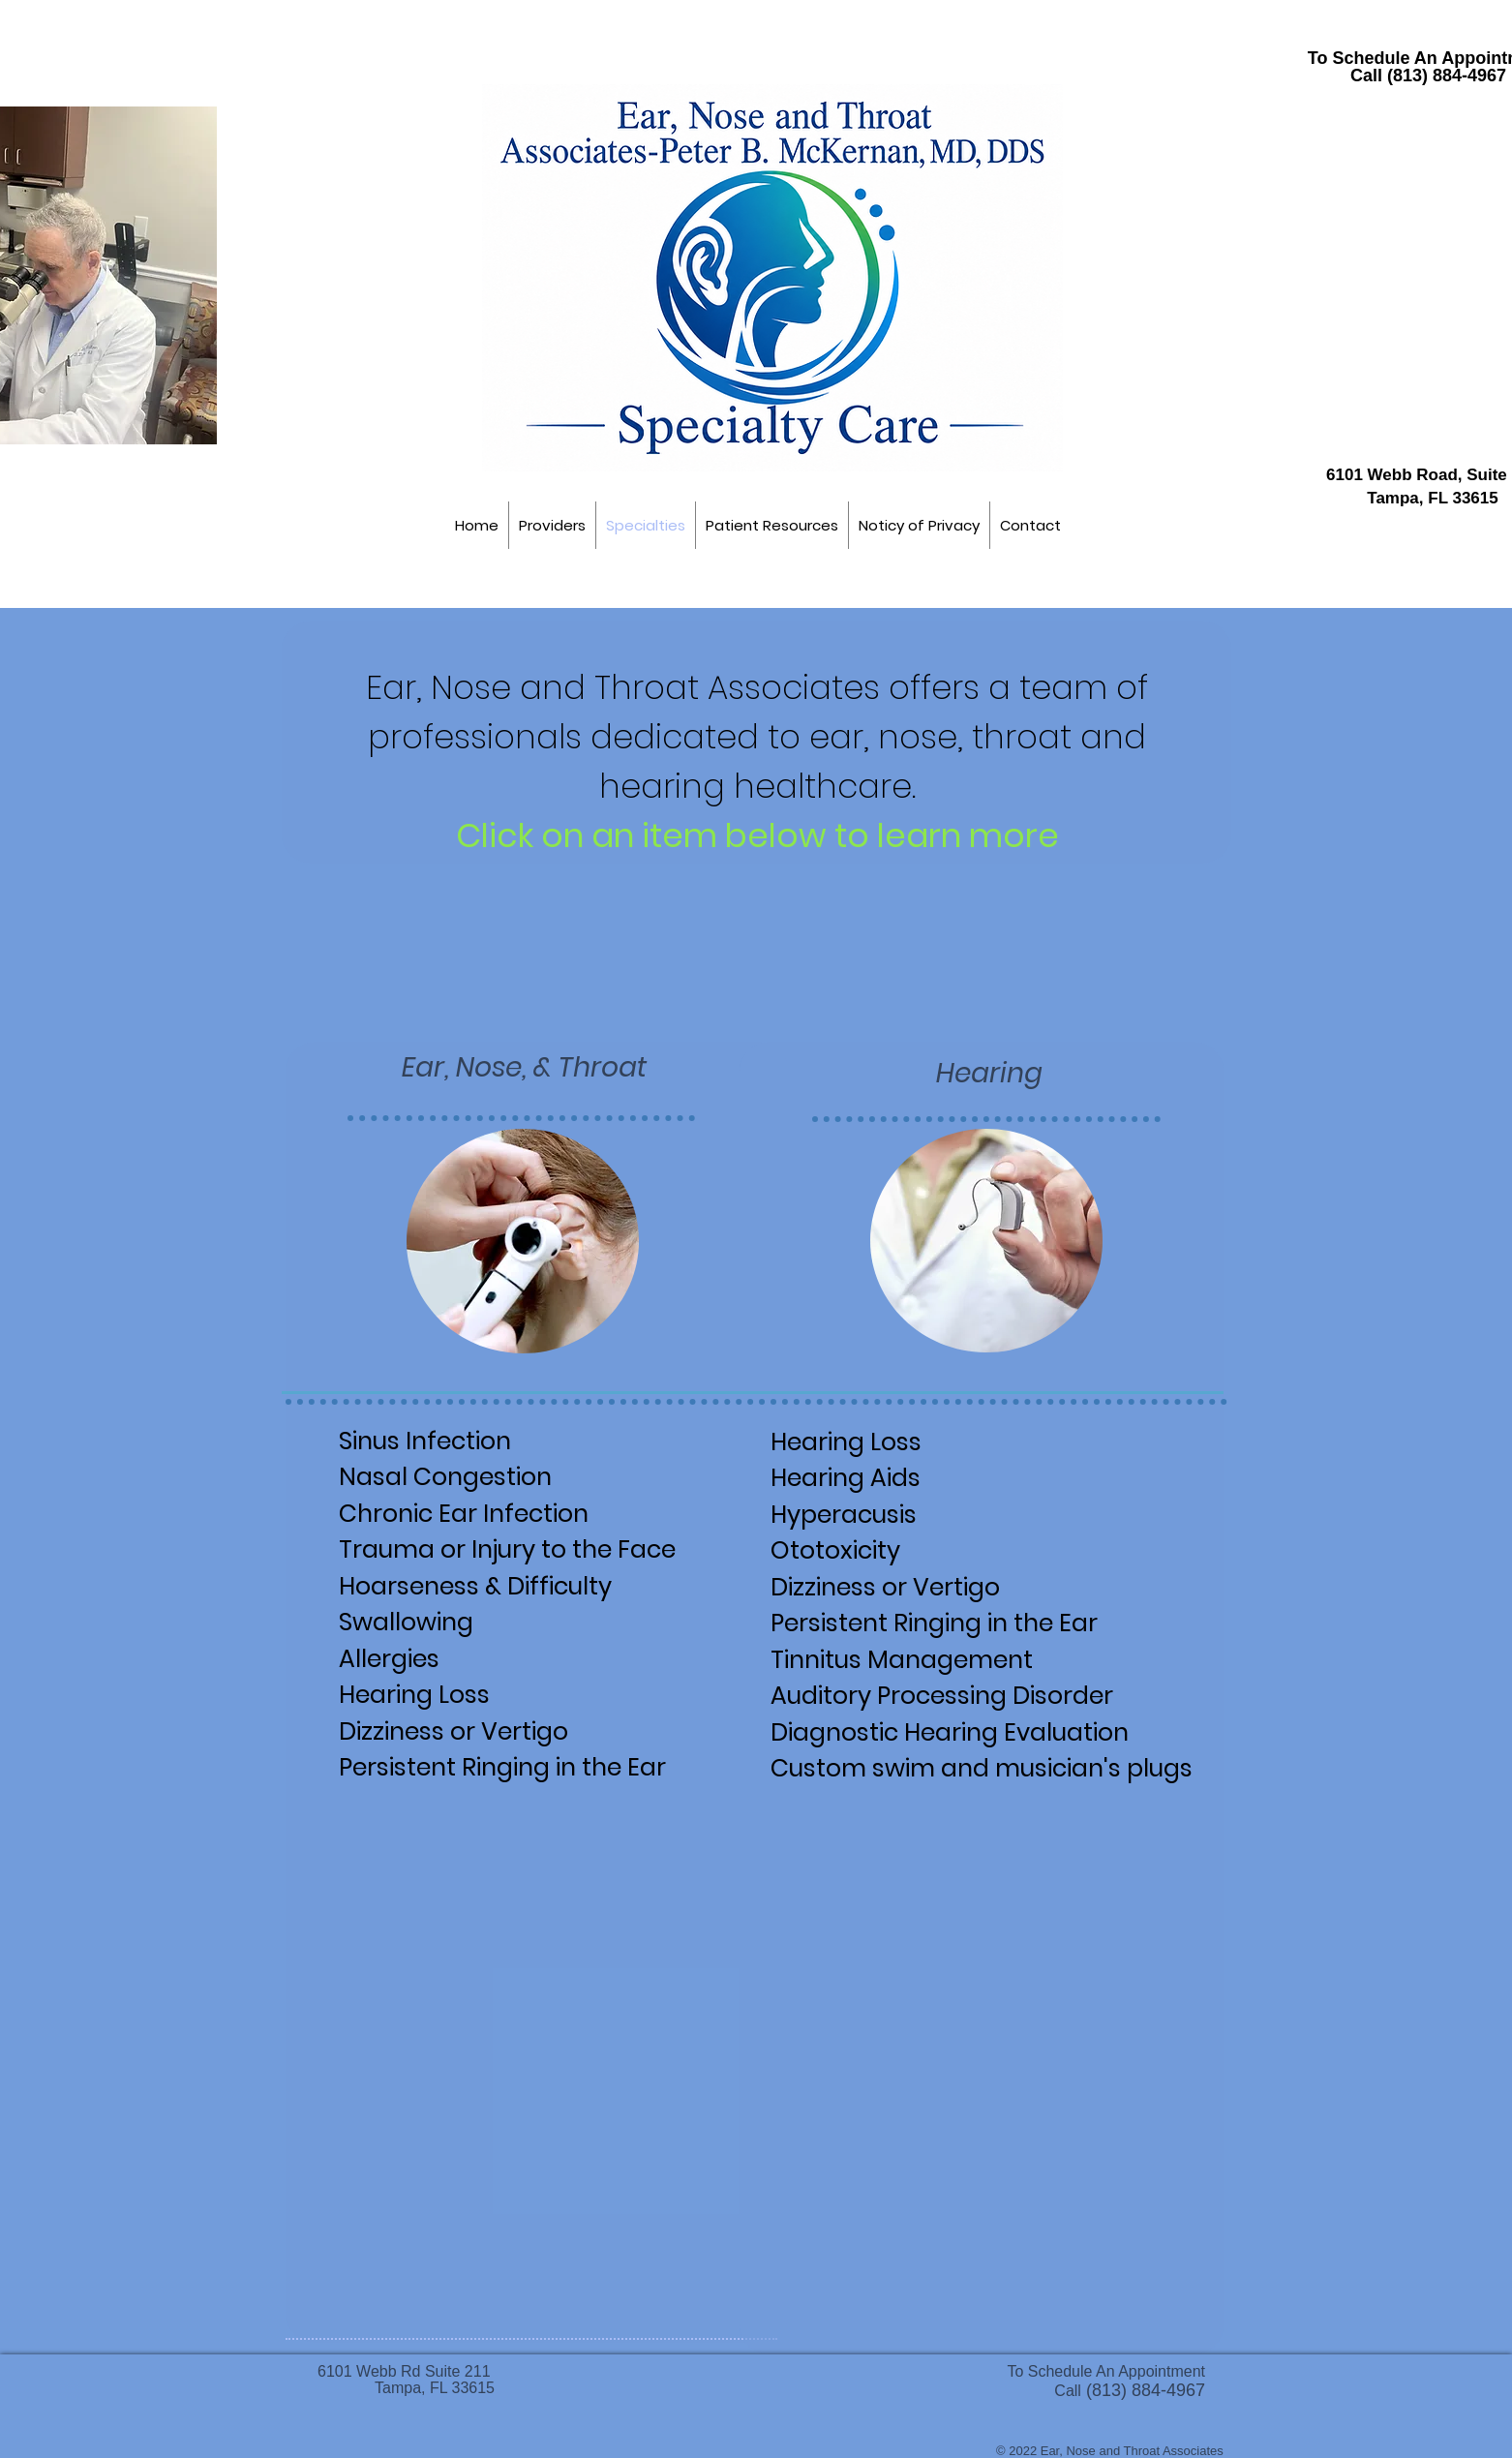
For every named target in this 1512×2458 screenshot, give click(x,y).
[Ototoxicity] (874, 1555)
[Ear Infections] (466, 1513)
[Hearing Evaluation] (974, 1733)
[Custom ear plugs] (974, 1769)
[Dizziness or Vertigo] (500, 1730)
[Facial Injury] (505, 1550)
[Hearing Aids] (874, 1482)
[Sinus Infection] (439, 1442)
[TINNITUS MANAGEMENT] (934, 1658)
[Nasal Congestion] (462, 1475)
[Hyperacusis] (874, 1515)
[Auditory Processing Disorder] (1000, 1694)
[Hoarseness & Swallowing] (523, 1606)
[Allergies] (428, 1657)
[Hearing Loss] (428, 1692)
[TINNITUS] (493, 1768)
